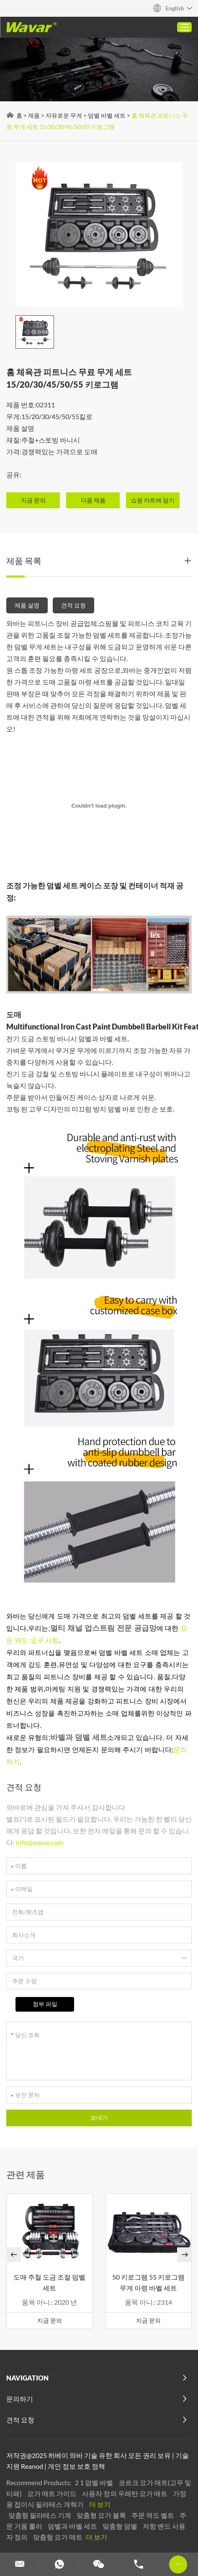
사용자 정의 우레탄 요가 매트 (125, 2493)
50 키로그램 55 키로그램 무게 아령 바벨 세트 (148, 2282)
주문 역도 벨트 (153, 2515)
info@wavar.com (39, 1842)
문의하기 (19, 2399)
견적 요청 (73, 605)
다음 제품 (93, 500)
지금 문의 (49, 2320)
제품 (34, 115)
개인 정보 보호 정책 (76, 2466)
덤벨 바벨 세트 (107, 115)
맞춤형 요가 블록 (102, 2515)
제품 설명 (27, 605)
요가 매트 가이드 (52, 2493)
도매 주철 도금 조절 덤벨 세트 (49, 2282)
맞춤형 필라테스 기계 (40, 2515)
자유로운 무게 (64, 115)
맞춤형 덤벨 (121, 2526)
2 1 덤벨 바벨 (94, 2482)
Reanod (32, 2466)
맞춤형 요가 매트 (58, 2537)
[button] (13, 2254)
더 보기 (100, 2504)
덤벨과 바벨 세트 (73, 2526)
